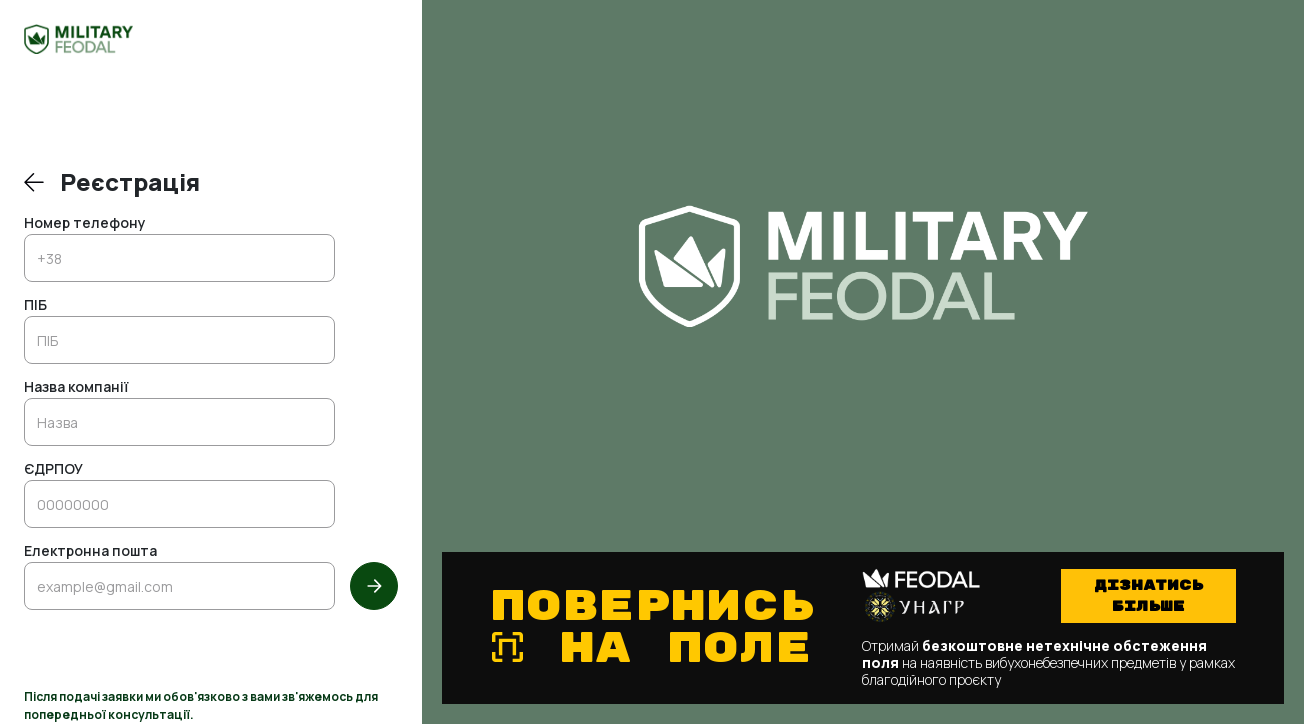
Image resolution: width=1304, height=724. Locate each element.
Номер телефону (85, 224)
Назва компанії (76, 388)
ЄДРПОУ (53, 470)
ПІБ (35, 306)
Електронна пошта (90, 552)
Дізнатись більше (1148, 596)
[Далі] (374, 586)
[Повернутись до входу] (34, 182)
